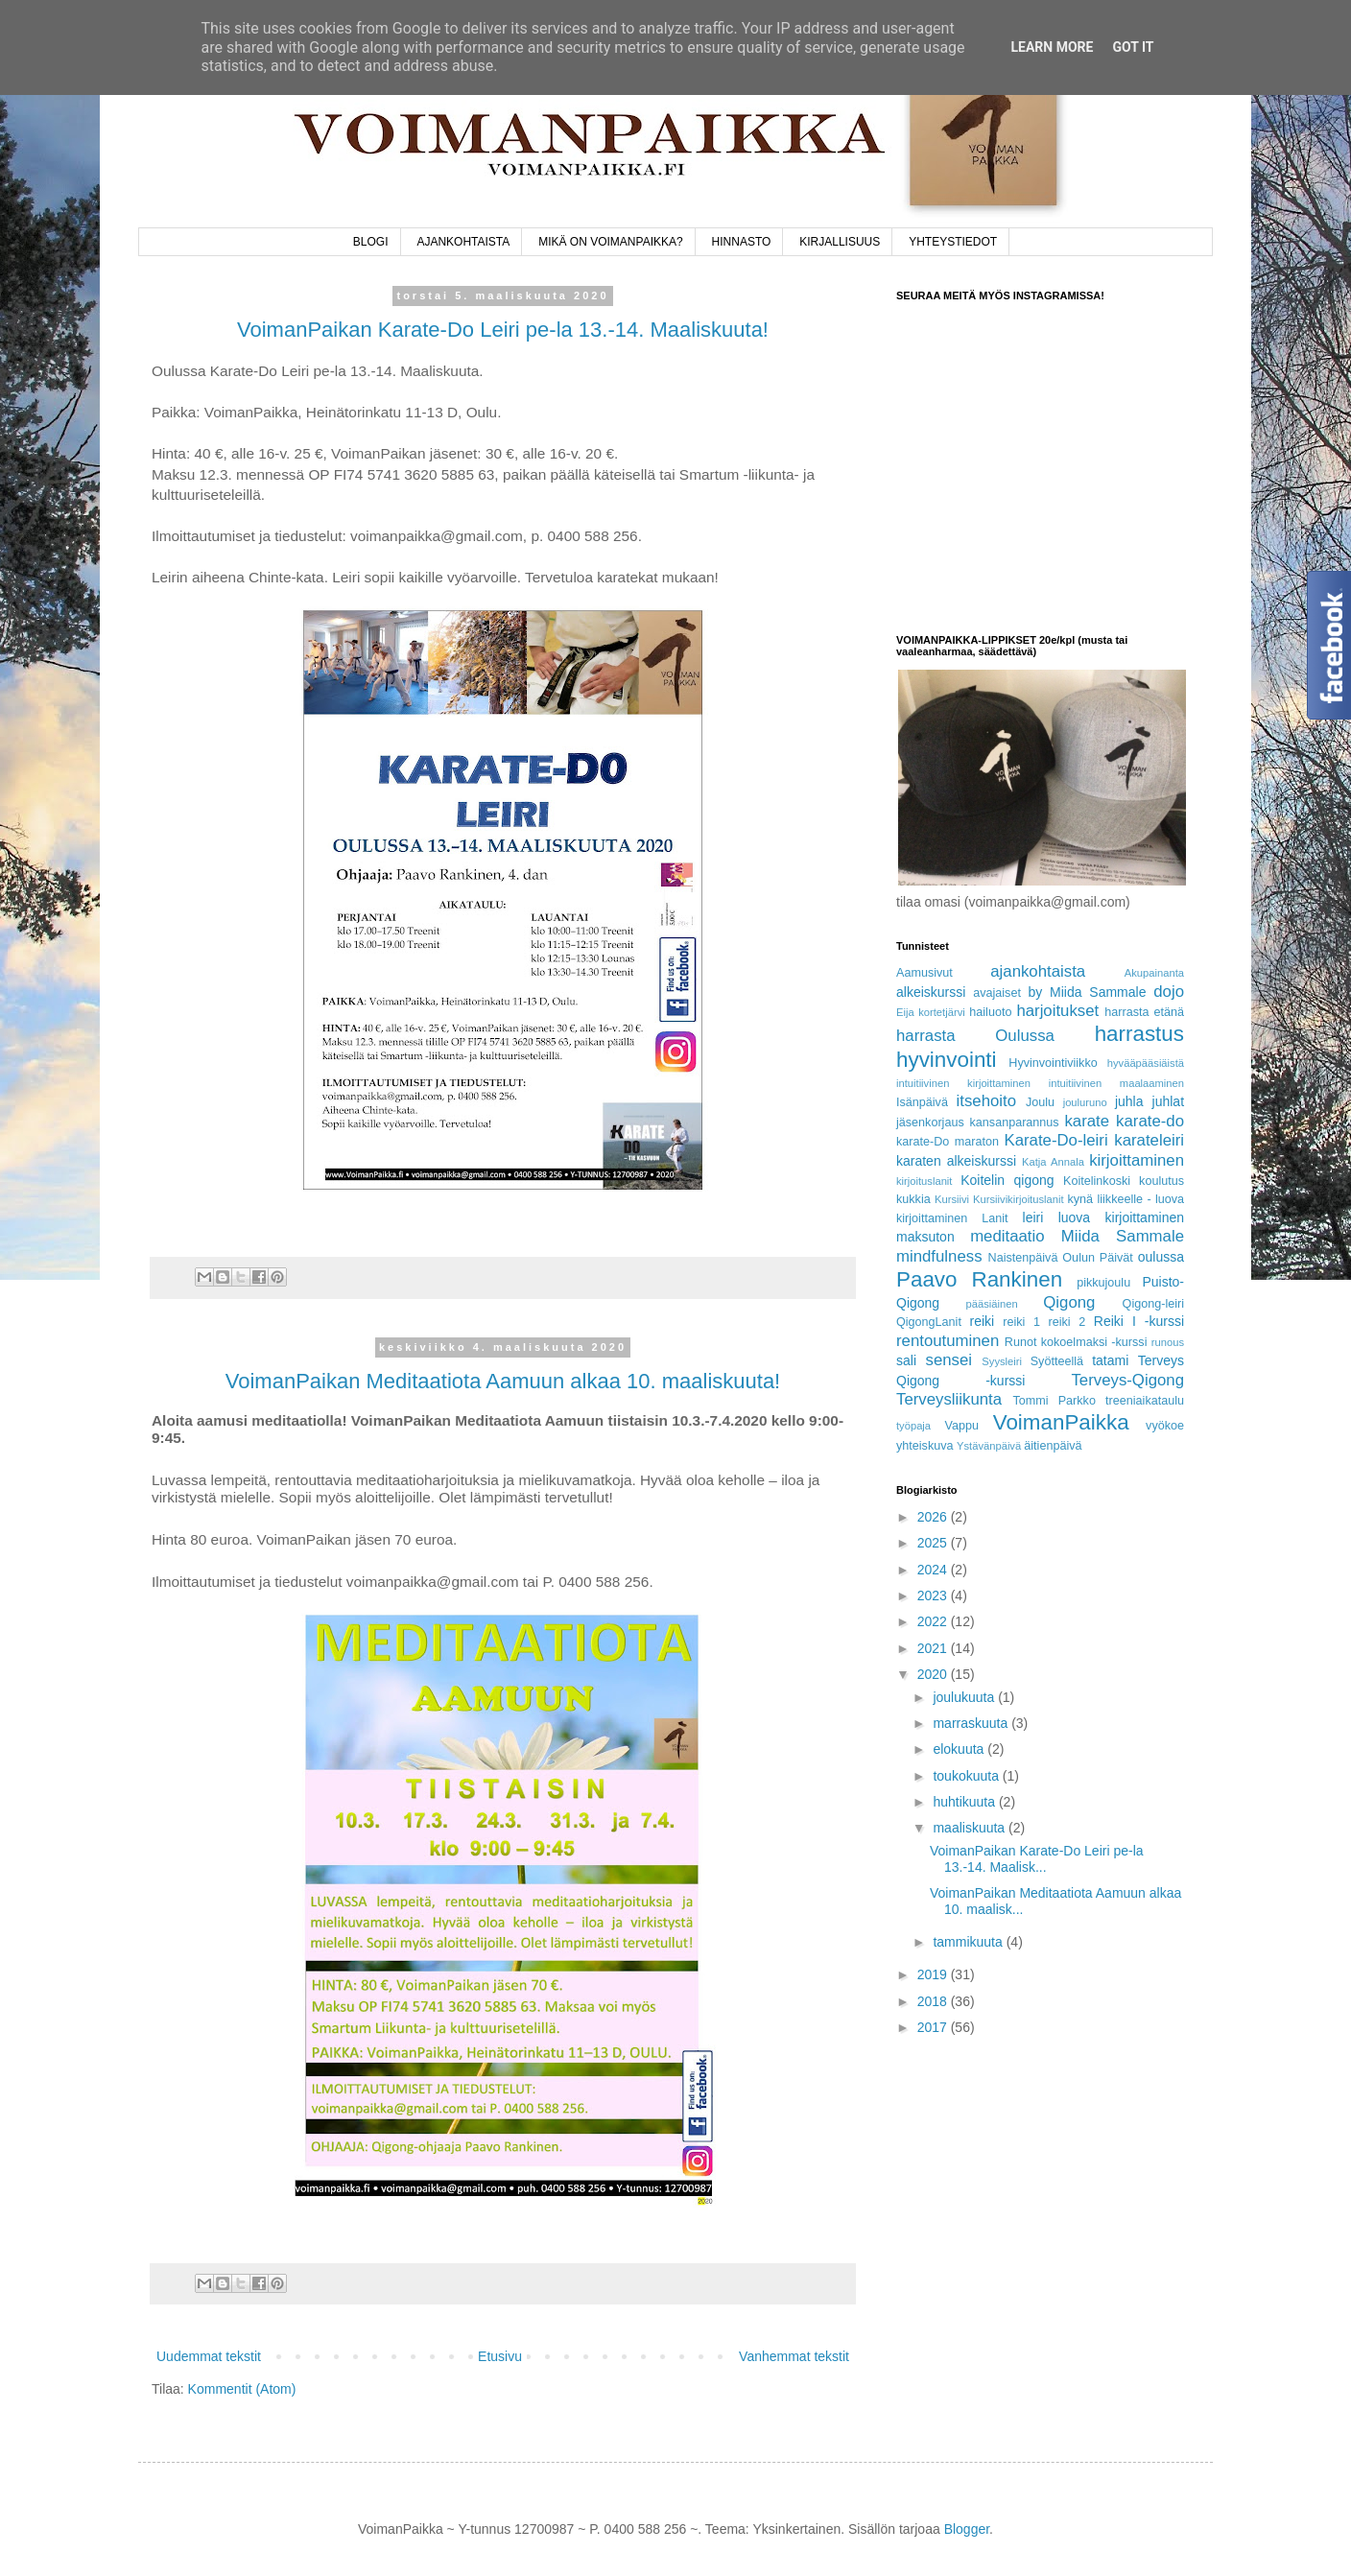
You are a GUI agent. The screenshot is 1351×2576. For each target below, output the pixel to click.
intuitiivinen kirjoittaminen (963, 1083)
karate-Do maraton (947, 1141)
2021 (934, 1648)
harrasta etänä (1144, 1012)
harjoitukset (1057, 1011)
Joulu (1040, 1102)
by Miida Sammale (1087, 992)
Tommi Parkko (1053, 1400)
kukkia (913, 1199)
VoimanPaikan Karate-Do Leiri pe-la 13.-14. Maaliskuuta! (503, 330)
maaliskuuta (970, 1827)
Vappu (961, 1425)
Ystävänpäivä (989, 1446)
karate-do (1150, 1121)
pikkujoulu (1103, 1282)
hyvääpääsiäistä (1145, 1063)
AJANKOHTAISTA (463, 241)
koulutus (1161, 1181)
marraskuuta (972, 1723)
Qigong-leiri (1153, 1304)
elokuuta (960, 1749)
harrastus (1139, 1034)
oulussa (1161, 1256)
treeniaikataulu (1144, 1400)
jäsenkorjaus (930, 1122)
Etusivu (500, 2356)
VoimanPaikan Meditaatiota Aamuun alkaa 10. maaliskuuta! (502, 1381)
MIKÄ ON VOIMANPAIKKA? (610, 241)
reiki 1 (1021, 1322)
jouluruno (1085, 1102)
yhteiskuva (925, 1446)
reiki (982, 1321)
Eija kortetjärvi (930, 1012)
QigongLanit (928, 1322)
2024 (934, 1569)
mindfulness (939, 1256)
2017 (934, 2027)
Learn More (1051, 47)
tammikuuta (969, 1942)
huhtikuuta (966, 1801)
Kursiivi (952, 1199)
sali (906, 1360)
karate (1086, 1121)
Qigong (1069, 1302)
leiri (1033, 1217)
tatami (1110, 1360)
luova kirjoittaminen (1121, 1217)
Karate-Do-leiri (1055, 1140)
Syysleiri (1002, 1361)
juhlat (1168, 1101)
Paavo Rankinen (979, 1279)
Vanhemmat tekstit (794, 2356)
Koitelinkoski (1096, 1181)
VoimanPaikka (1061, 1422)
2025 (934, 1542)
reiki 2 (1067, 1322)
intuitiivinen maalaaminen (1116, 1083)
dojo (1168, 991)
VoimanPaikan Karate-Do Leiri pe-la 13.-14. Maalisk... (1037, 1859)
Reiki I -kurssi (1139, 1321)
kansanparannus (1014, 1122)
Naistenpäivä (1023, 1257)
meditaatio (1007, 1236)
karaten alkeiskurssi (956, 1161)
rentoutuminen (947, 1341)
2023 (934, 1595)
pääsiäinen (992, 1304)
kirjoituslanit (924, 1181)
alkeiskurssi (930, 992)
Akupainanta (1154, 973)
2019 (934, 1974)
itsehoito (987, 1101)
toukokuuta (967, 1776)
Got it (1132, 47)
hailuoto (990, 1012)
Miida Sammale (1122, 1236)
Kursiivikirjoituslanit (1018, 1199)
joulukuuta (965, 1697)
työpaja (913, 1425)
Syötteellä (1057, 1361)
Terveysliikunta (949, 1399)
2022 (934, 1621)
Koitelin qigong (1007, 1180)
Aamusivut (924, 973)
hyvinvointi (946, 1060)
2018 (934, 2001)
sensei (949, 1360)
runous (1167, 1342)
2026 (934, 1516)
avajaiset (997, 993)
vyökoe (1165, 1425)
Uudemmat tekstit (208, 2356)
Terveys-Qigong (1127, 1380)
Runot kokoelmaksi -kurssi (1076, 1342)
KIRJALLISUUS (839, 241)
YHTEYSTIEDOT (953, 241)
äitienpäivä (1052, 1446)
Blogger (966, 2529)
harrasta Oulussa (975, 1036)
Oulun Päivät (1097, 1257)
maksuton (925, 1236)
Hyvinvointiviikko (1052, 1063)
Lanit (994, 1218)
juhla (1129, 1101)
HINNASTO (741, 241)
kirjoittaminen (1136, 1160)
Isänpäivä (922, 1102)
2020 (934, 1674)
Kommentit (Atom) (242, 2389)
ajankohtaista (1037, 971)
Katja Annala (1053, 1162)
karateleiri (1149, 1140)
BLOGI (371, 241)
